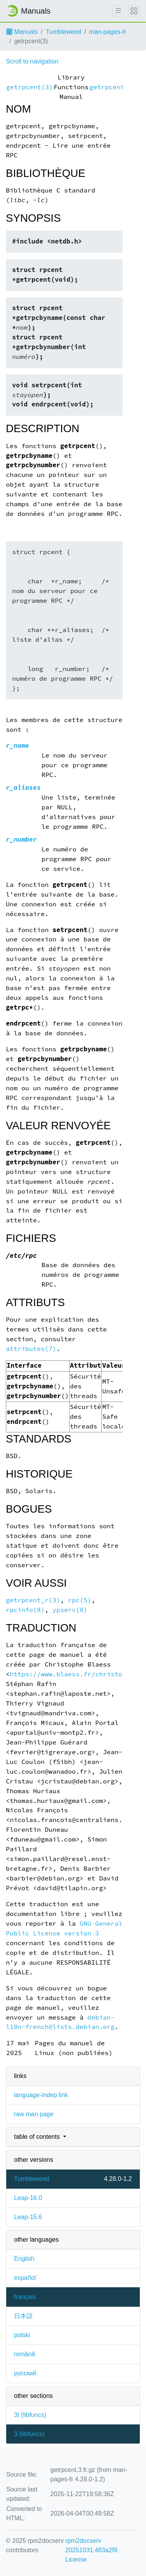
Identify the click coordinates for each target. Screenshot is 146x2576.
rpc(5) (79, 1600)
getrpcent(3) (29, 87)
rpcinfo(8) (25, 1610)
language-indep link (41, 2095)
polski (22, 2335)
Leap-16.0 (28, 2198)
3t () (30, 2415)
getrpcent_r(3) (33, 1600)
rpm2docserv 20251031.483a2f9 (91, 2545)
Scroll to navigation (32, 61)
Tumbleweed (63, 31)
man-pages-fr (107, 31)
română (24, 2354)
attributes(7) (31, 1349)
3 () (29, 2434)
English (24, 2258)
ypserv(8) (70, 1610)
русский (25, 2373)
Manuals (22, 31)
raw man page (33, 2114)
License (76, 2559)
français (25, 2297)
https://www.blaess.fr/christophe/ (74, 1674)
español (25, 2277)
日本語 (23, 2316)
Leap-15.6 (28, 2217)
